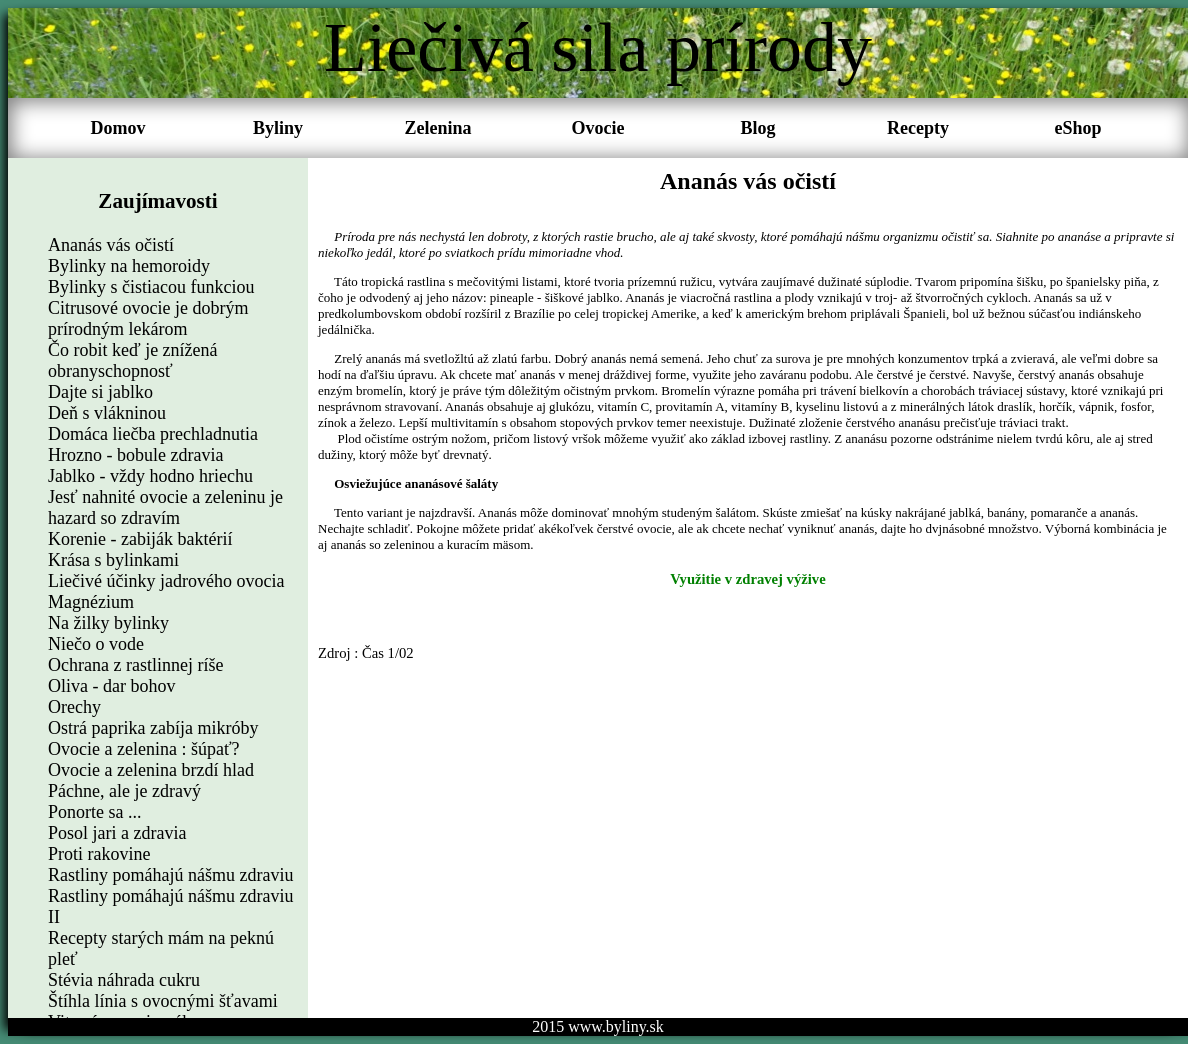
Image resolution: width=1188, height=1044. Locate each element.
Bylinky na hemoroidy (129, 266)
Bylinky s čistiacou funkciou (151, 287)
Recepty (918, 128)
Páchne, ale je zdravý (124, 791)
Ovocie (598, 128)
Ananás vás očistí (111, 245)
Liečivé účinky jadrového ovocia (166, 581)
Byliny (278, 128)
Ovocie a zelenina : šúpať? (144, 749)
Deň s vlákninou (107, 413)
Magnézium (91, 602)
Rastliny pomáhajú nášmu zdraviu (170, 875)
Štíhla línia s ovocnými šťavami (163, 1001)
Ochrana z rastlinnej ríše (135, 665)
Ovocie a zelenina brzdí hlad (151, 770)
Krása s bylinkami (113, 560)
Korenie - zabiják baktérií (140, 539)
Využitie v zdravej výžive (747, 579)
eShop (1077, 128)
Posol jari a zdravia (117, 833)
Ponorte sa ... (95, 812)
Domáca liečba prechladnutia (153, 434)
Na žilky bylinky (108, 623)
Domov (118, 128)
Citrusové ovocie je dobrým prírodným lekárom (148, 318)
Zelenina (437, 128)
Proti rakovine (99, 854)
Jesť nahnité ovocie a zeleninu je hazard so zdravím (165, 507)
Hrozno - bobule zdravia (135, 455)
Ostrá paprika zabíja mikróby (153, 728)
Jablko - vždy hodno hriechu (150, 476)
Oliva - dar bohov (111, 686)
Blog (757, 128)
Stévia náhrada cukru (124, 980)
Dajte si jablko (100, 392)
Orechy (74, 707)
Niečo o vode (96, 644)
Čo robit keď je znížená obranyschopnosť (133, 360)
